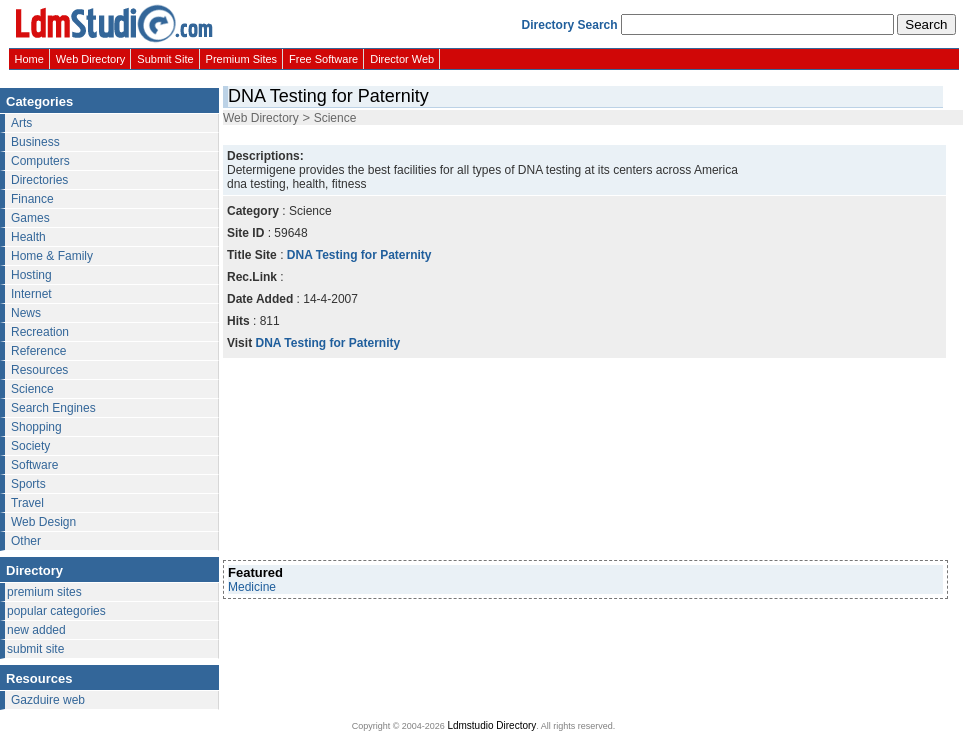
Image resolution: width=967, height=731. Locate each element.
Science (32, 389)
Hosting (31, 275)
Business (35, 142)
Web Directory (90, 59)
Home (29, 59)
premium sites (44, 592)
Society (30, 446)
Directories (39, 180)
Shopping (36, 427)
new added (36, 630)
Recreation (40, 332)
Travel (27, 503)
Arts (21, 123)
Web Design (43, 522)
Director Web (402, 59)
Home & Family (52, 256)
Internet (31, 294)
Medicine (252, 587)
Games (30, 218)
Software (34, 465)
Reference (38, 351)
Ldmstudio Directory (491, 725)
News (26, 313)
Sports (28, 484)
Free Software (323, 59)
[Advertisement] (329, 459)
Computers (40, 161)
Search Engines (53, 408)
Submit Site (165, 59)
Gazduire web (48, 700)
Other (26, 541)
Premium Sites (242, 59)
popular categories (56, 611)
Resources (39, 370)
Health (28, 237)
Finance (32, 199)
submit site (35, 649)
